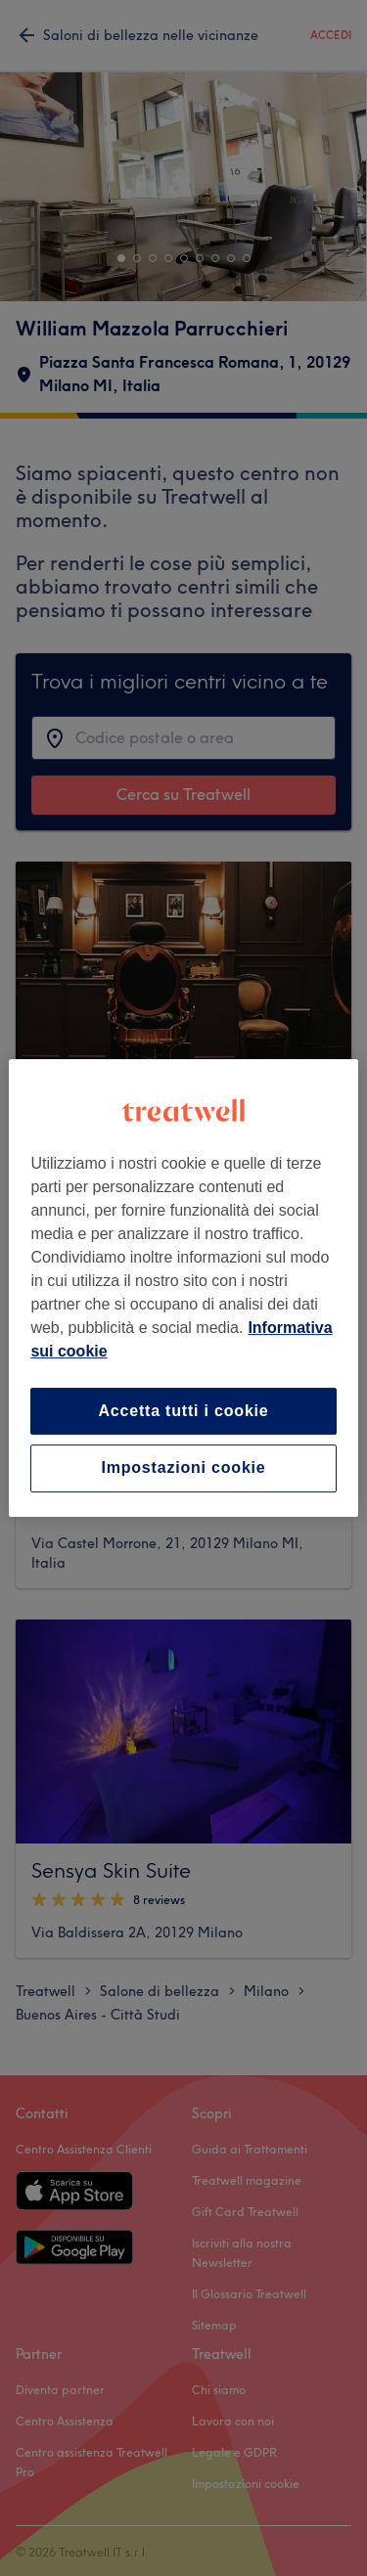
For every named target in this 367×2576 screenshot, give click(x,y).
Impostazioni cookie (183, 1468)
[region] (183, 1288)
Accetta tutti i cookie (183, 1410)
